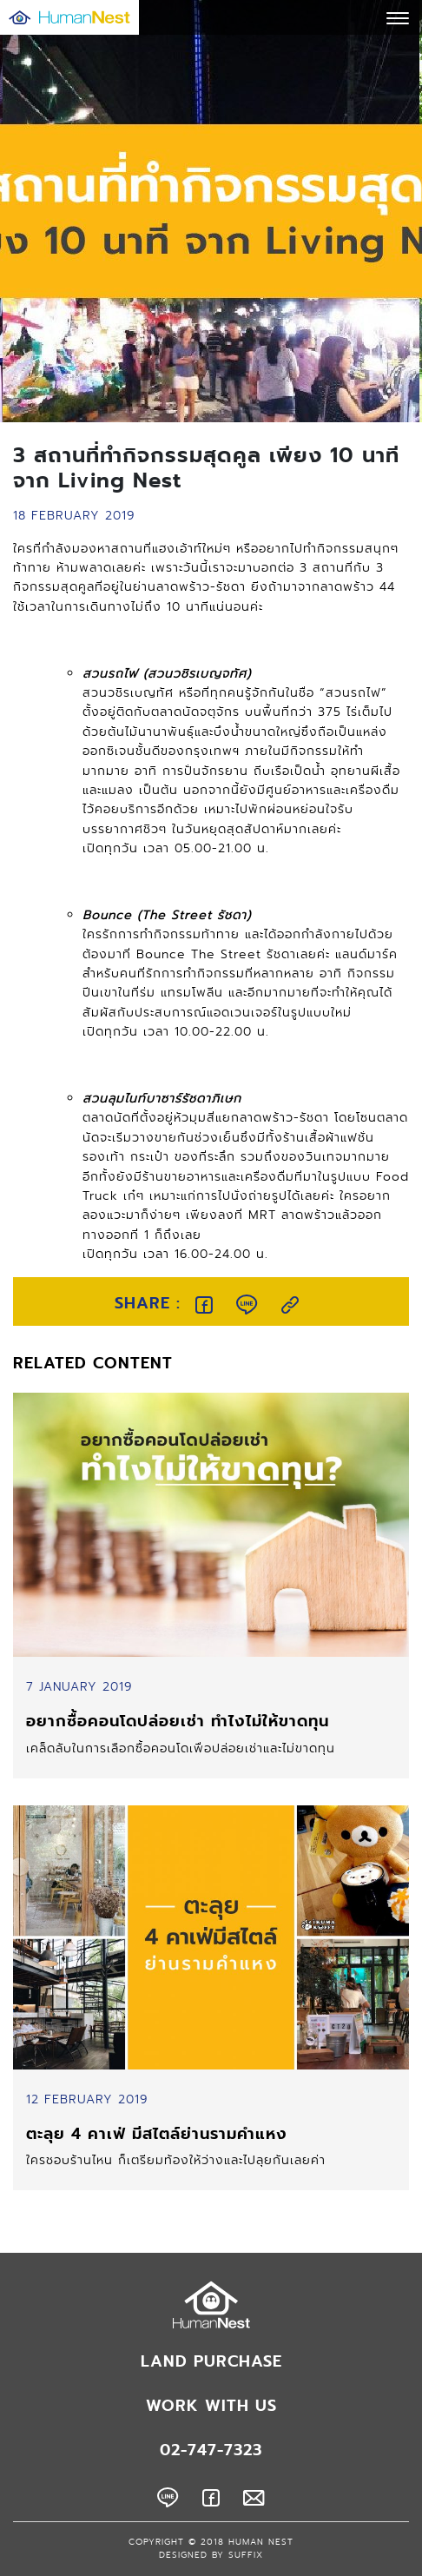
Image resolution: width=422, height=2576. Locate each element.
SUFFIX (245, 2555)
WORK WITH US (211, 2405)
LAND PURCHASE (211, 2361)
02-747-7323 (211, 2449)
